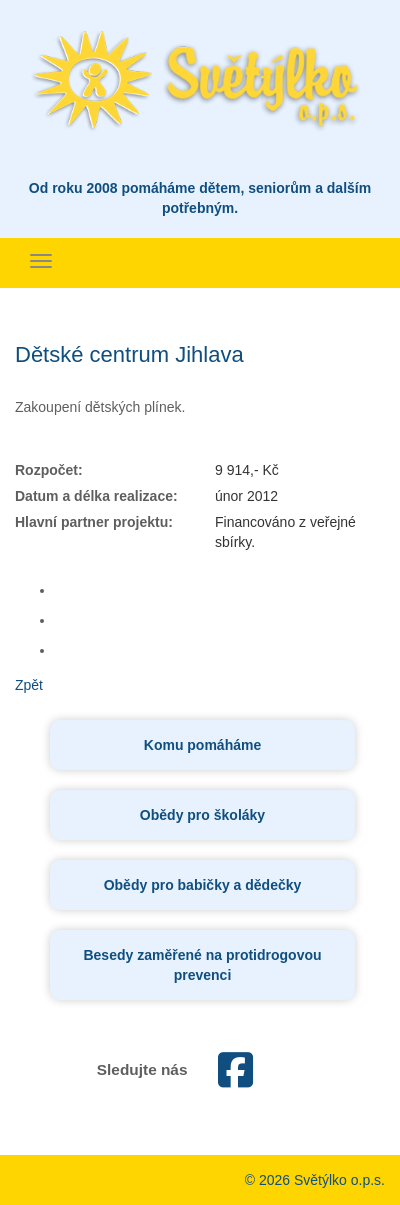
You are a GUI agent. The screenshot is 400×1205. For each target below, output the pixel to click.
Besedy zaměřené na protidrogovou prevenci (202, 965)
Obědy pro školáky (202, 815)
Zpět (29, 685)
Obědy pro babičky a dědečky (203, 885)
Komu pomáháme (202, 745)
